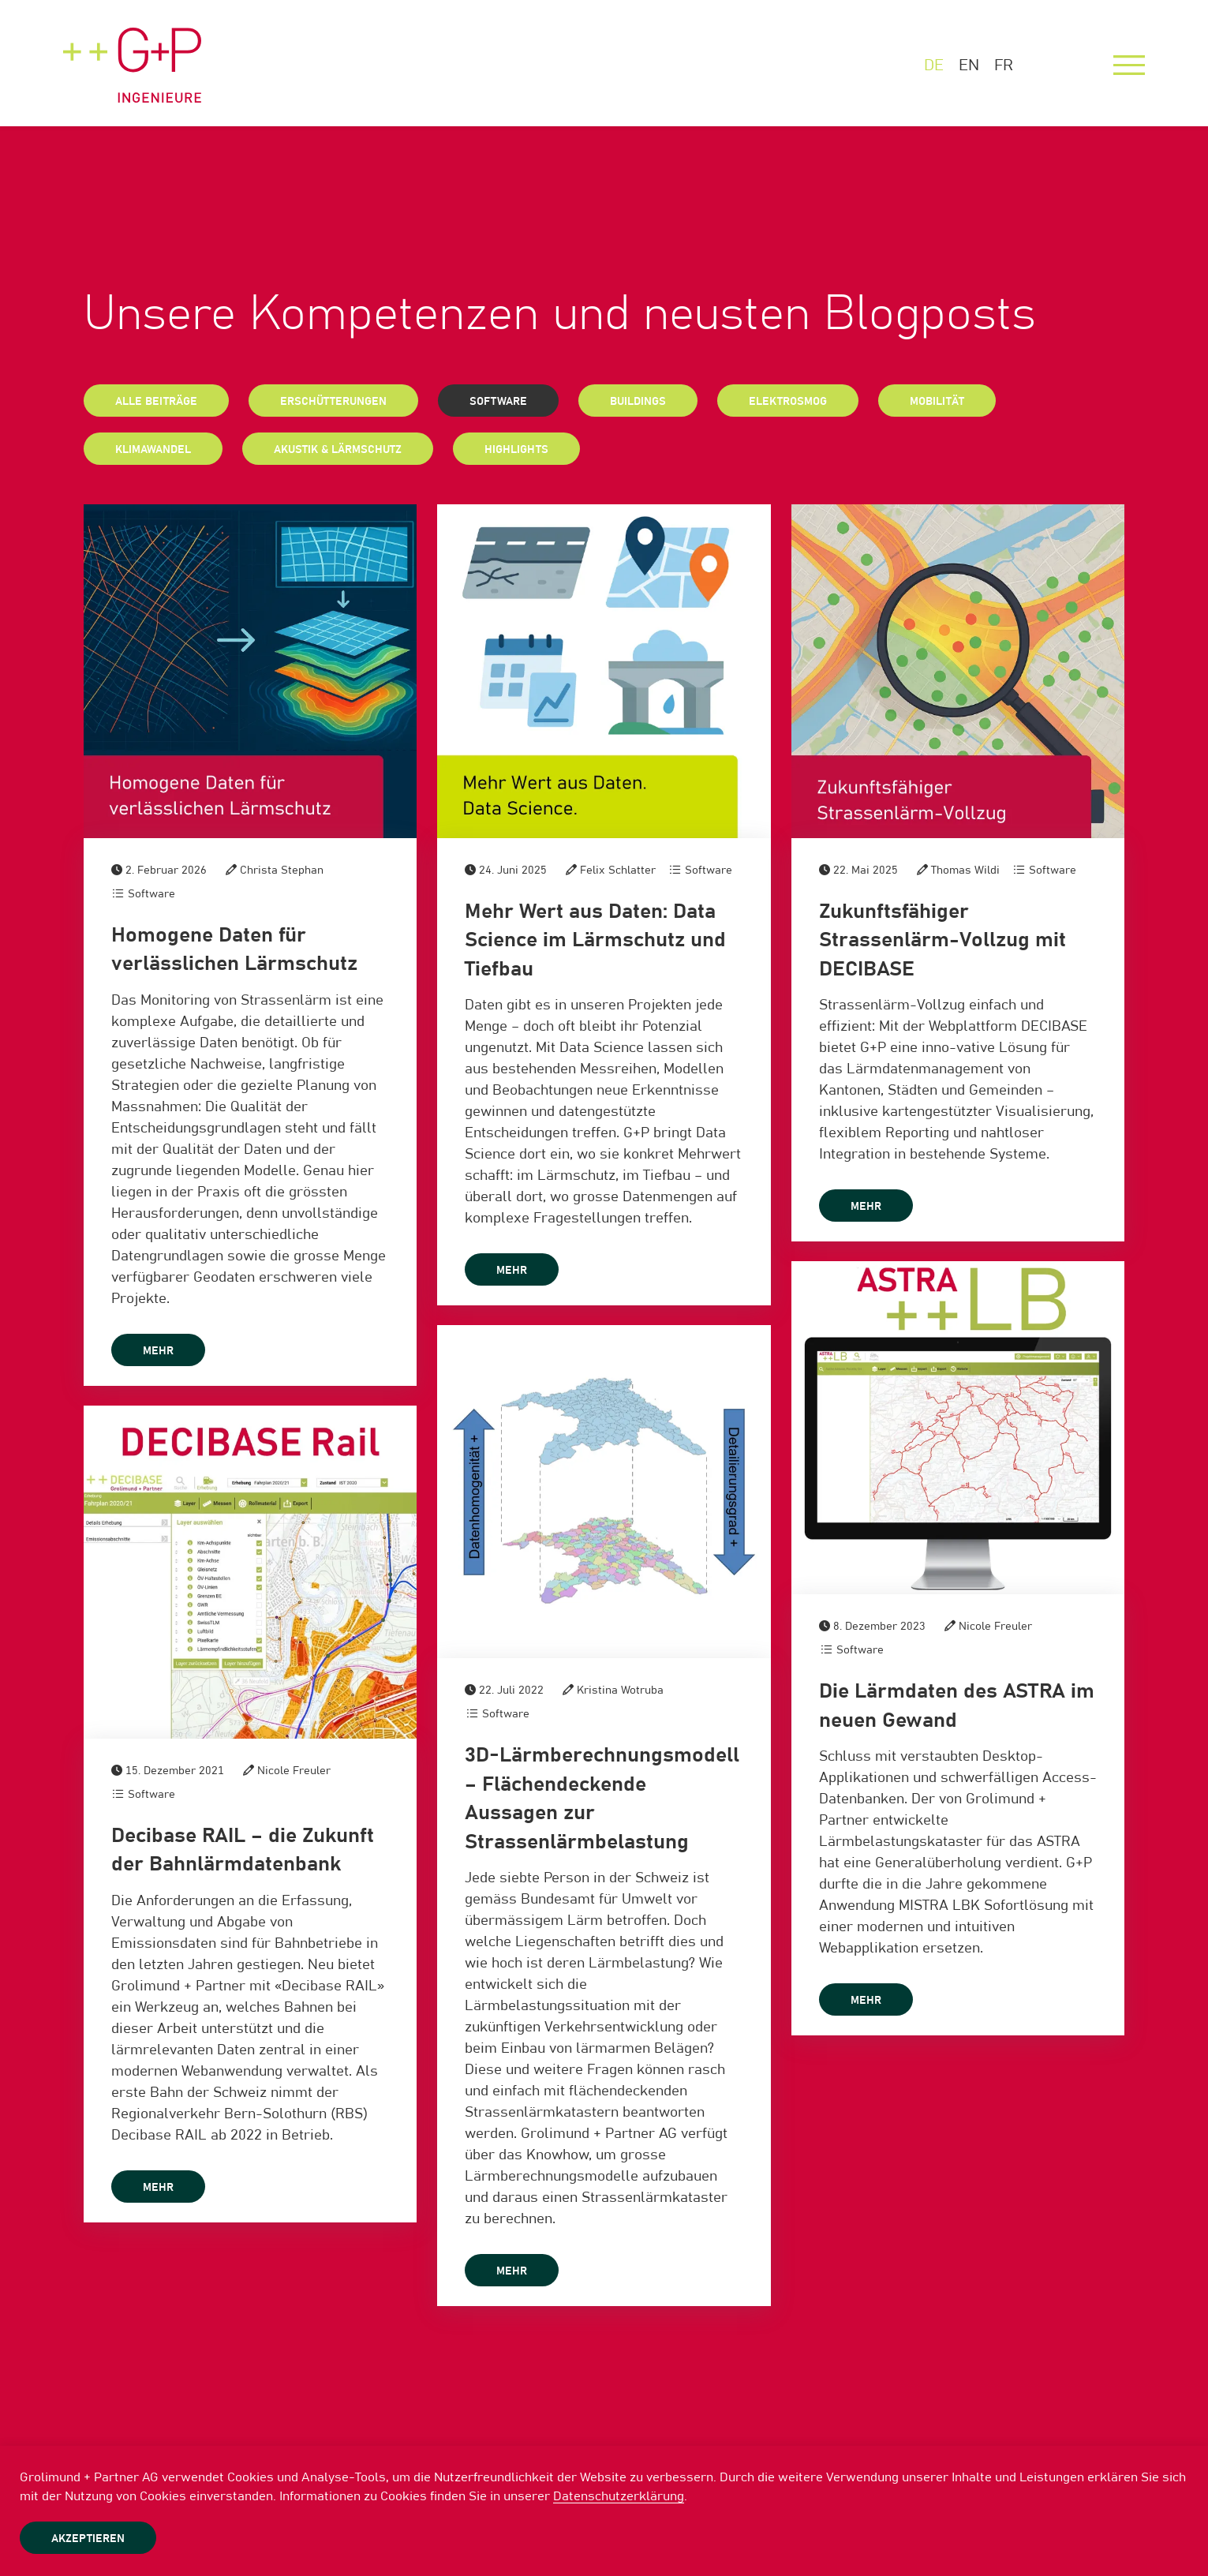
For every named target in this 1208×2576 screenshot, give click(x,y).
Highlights (516, 449)
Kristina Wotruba (620, 1690)
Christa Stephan (282, 870)
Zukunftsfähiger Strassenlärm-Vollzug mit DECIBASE (942, 940)
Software (498, 401)
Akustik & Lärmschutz (338, 449)
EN (969, 65)
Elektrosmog (788, 401)
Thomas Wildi (965, 870)
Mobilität (937, 401)
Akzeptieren (88, 2538)
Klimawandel (153, 449)
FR (1003, 65)
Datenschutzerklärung (618, 2496)
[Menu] (1129, 65)
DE (934, 65)
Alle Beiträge (156, 401)
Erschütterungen (333, 401)
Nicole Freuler (995, 1626)
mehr (158, 1351)
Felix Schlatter (618, 870)
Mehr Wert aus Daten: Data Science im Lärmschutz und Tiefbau (595, 940)
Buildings (638, 401)
